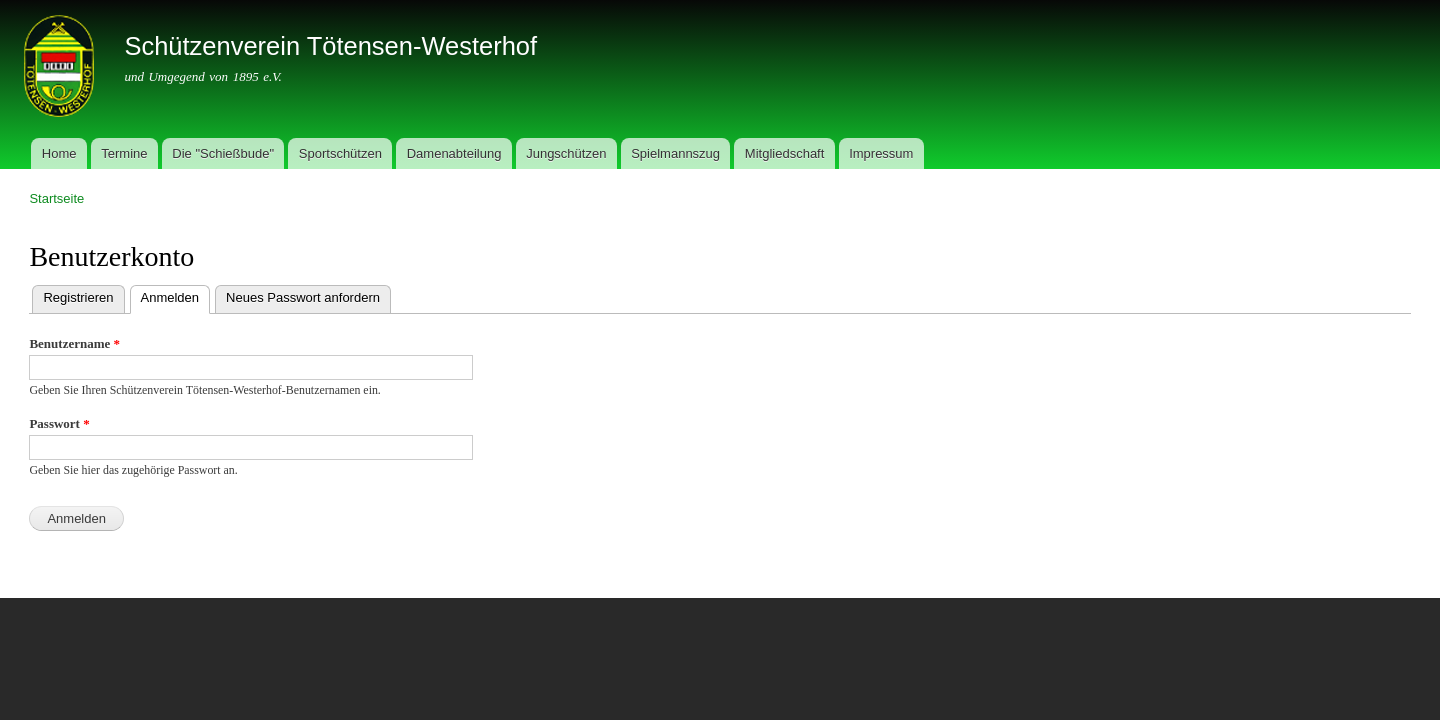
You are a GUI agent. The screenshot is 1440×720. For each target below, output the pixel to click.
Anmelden (176, 295)
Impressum (881, 153)
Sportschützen (340, 153)
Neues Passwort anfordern (303, 297)
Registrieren (78, 297)
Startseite (56, 198)
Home (59, 153)
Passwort (59, 423)
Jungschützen (566, 153)
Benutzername (74, 343)
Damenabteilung (454, 153)
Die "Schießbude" (223, 153)
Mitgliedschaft (784, 153)
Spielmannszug (675, 153)
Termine (124, 153)
